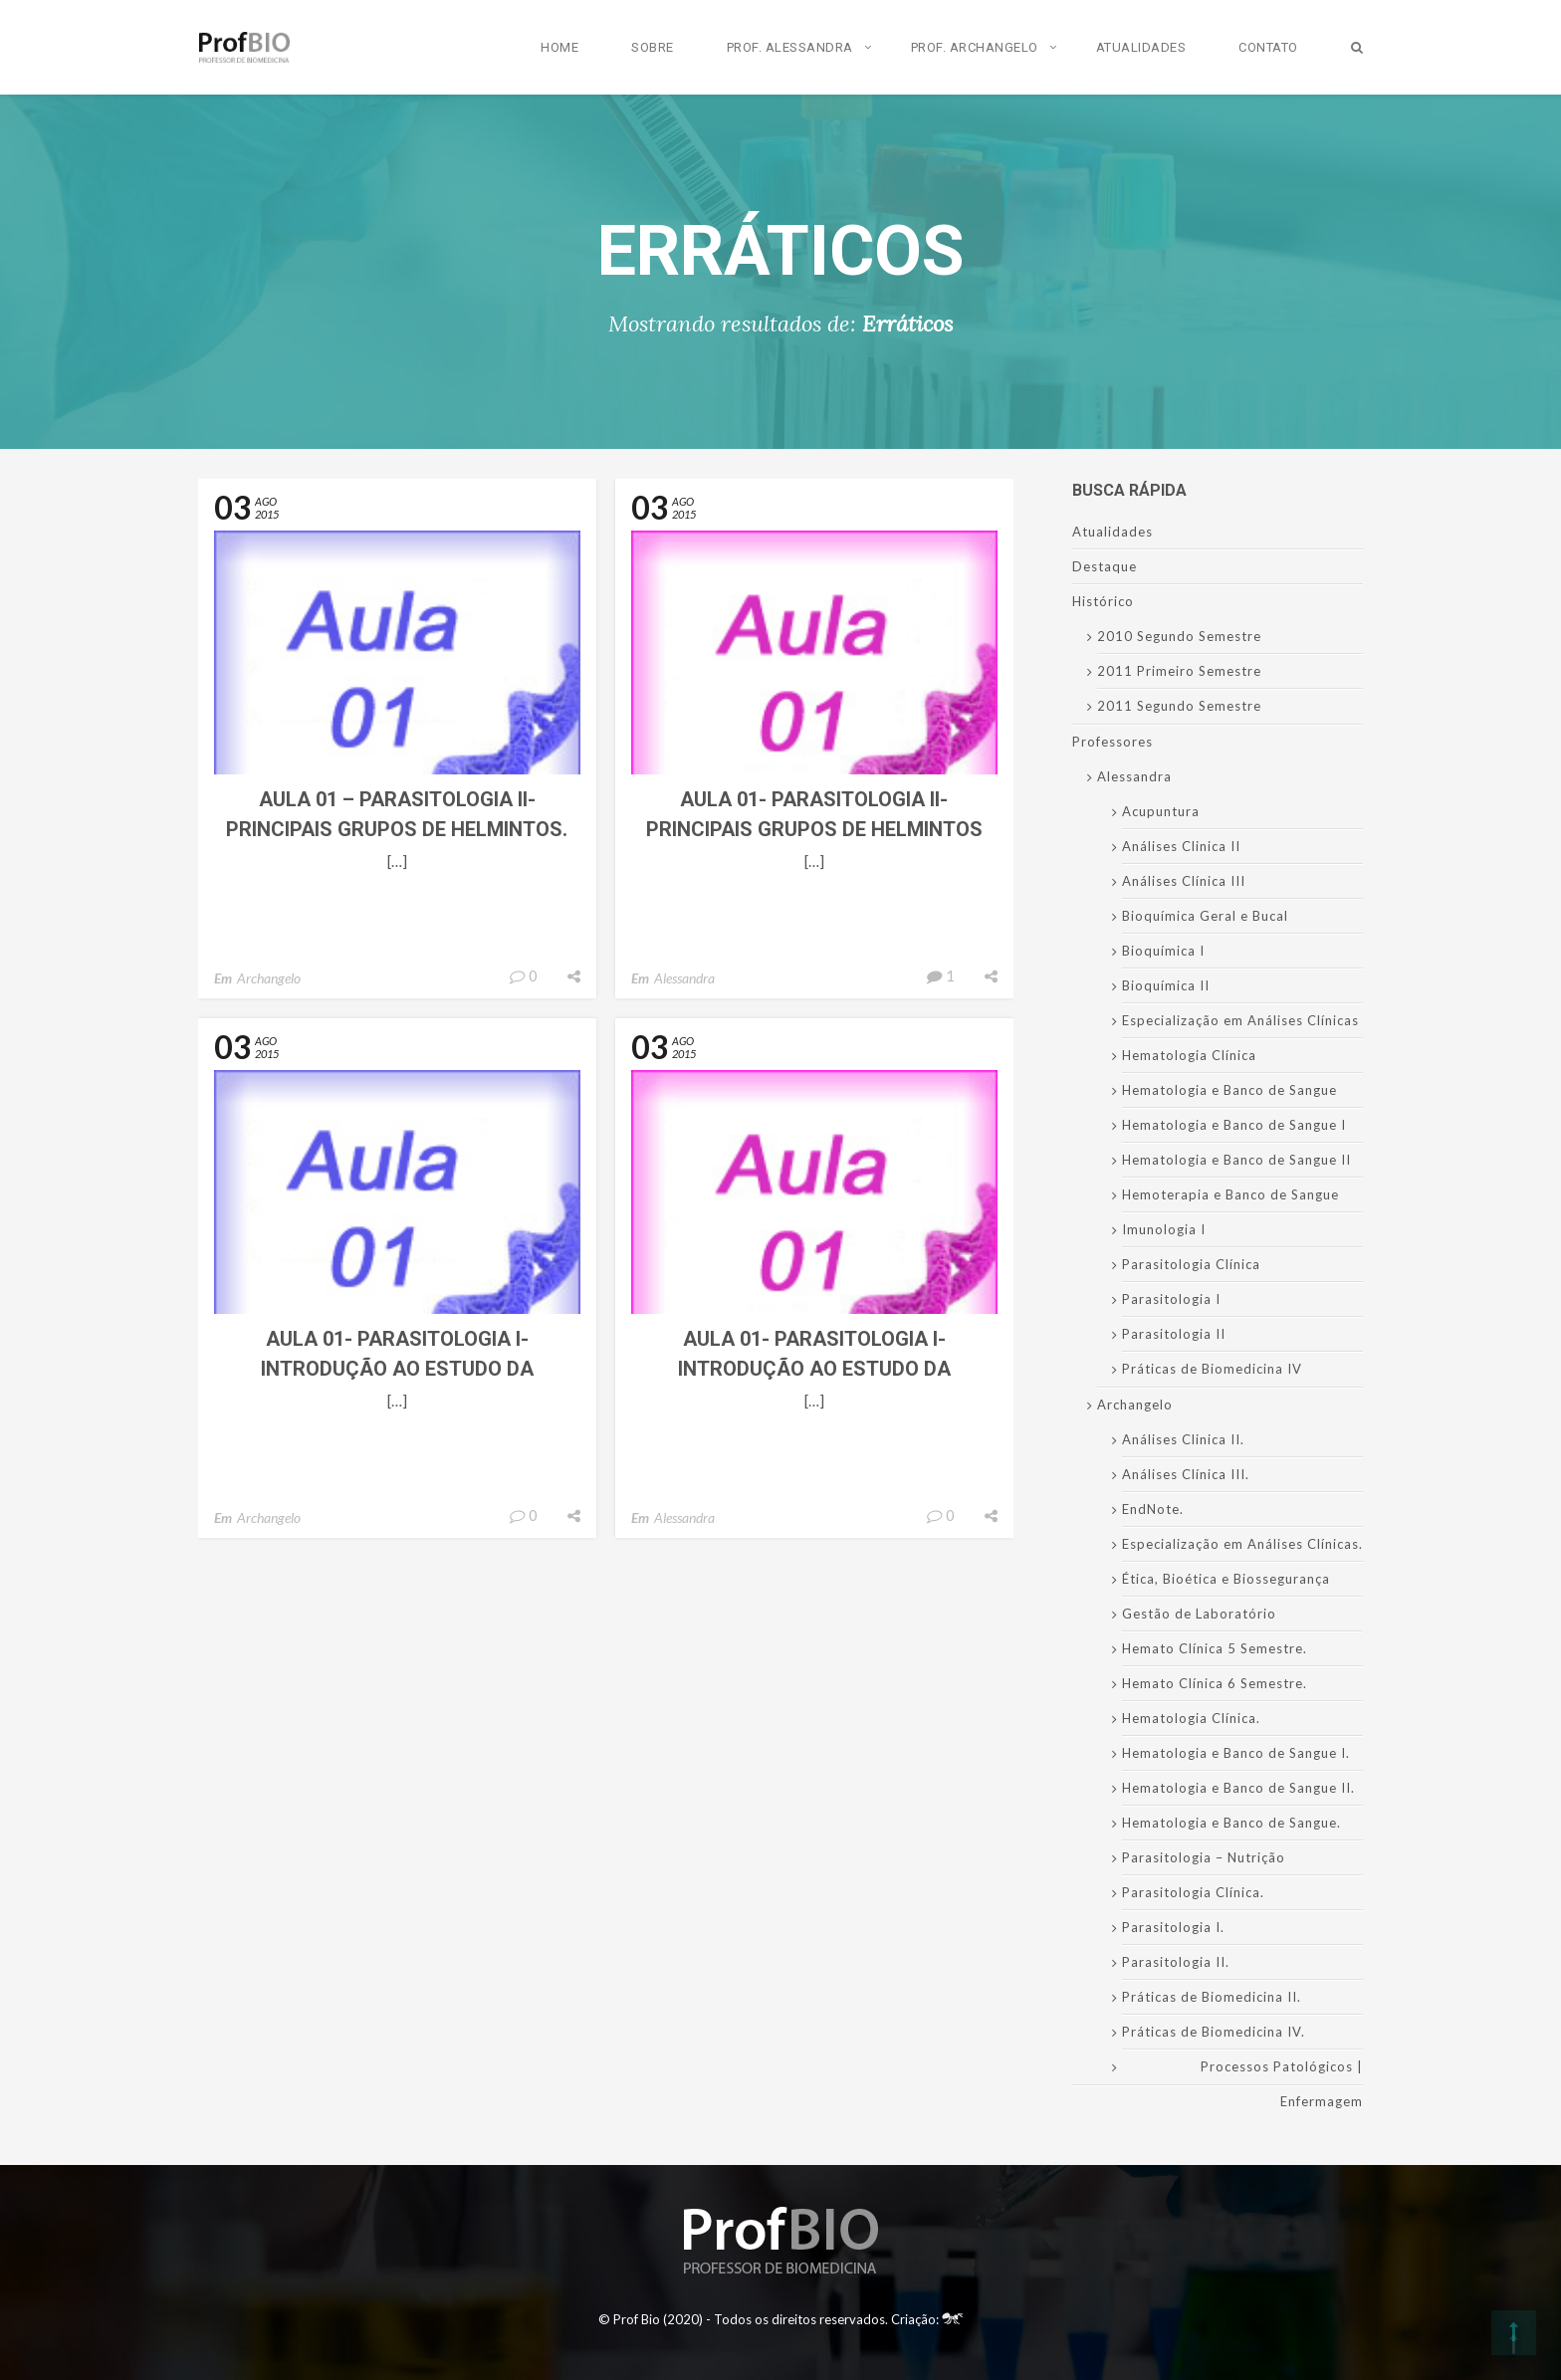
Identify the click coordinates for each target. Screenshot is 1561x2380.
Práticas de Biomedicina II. (1211, 1997)
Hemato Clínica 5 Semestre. (1214, 1648)
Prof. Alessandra (790, 47)
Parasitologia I (1171, 1299)
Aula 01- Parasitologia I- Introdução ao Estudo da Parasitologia (397, 1368)
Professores (1112, 742)
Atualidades (1141, 47)
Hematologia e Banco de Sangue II (1236, 1160)
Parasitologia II (1174, 1334)
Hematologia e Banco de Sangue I (1234, 1125)
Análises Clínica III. (1185, 1474)
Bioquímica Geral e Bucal (1205, 916)
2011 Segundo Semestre (1179, 706)
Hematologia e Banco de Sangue (1229, 1090)
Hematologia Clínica (1189, 1055)
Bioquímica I (1163, 951)
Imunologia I (1164, 1229)
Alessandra (684, 978)
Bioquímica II (1166, 985)
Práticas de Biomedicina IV (1212, 1369)
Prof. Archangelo (974, 47)
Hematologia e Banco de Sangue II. (1238, 1788)
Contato (1268, 47)
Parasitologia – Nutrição (1203, 1857)
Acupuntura (1161, 811)
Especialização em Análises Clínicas (1240, 1020)
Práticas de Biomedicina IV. (1213, 2032)
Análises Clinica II (1181, 846)
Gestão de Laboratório (1199, 1614)
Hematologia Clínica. (1191, 1718)
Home (559, 47)
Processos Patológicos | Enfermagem (1282, 2083)
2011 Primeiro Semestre (1179, 671)
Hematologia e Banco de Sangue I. (1236, 1753)
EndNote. (1153, 1509)
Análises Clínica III (1183, 881)
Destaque (1104, 566)
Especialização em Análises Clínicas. (1242, 1544)
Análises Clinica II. (1183, 1439)
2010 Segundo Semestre (1179, 636)
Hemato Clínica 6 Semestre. (1214, 1683)
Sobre (652, 47)
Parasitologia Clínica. (1193, 1892)
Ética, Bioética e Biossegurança (1226, 1579)
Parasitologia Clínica (1191, 1264)
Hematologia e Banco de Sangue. (1231, 1823)
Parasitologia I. (1173, 1927)
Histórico (1103, 601)
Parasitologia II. (1175, 1962)
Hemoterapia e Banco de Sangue (1230, 1194)
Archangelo (269, 978)
